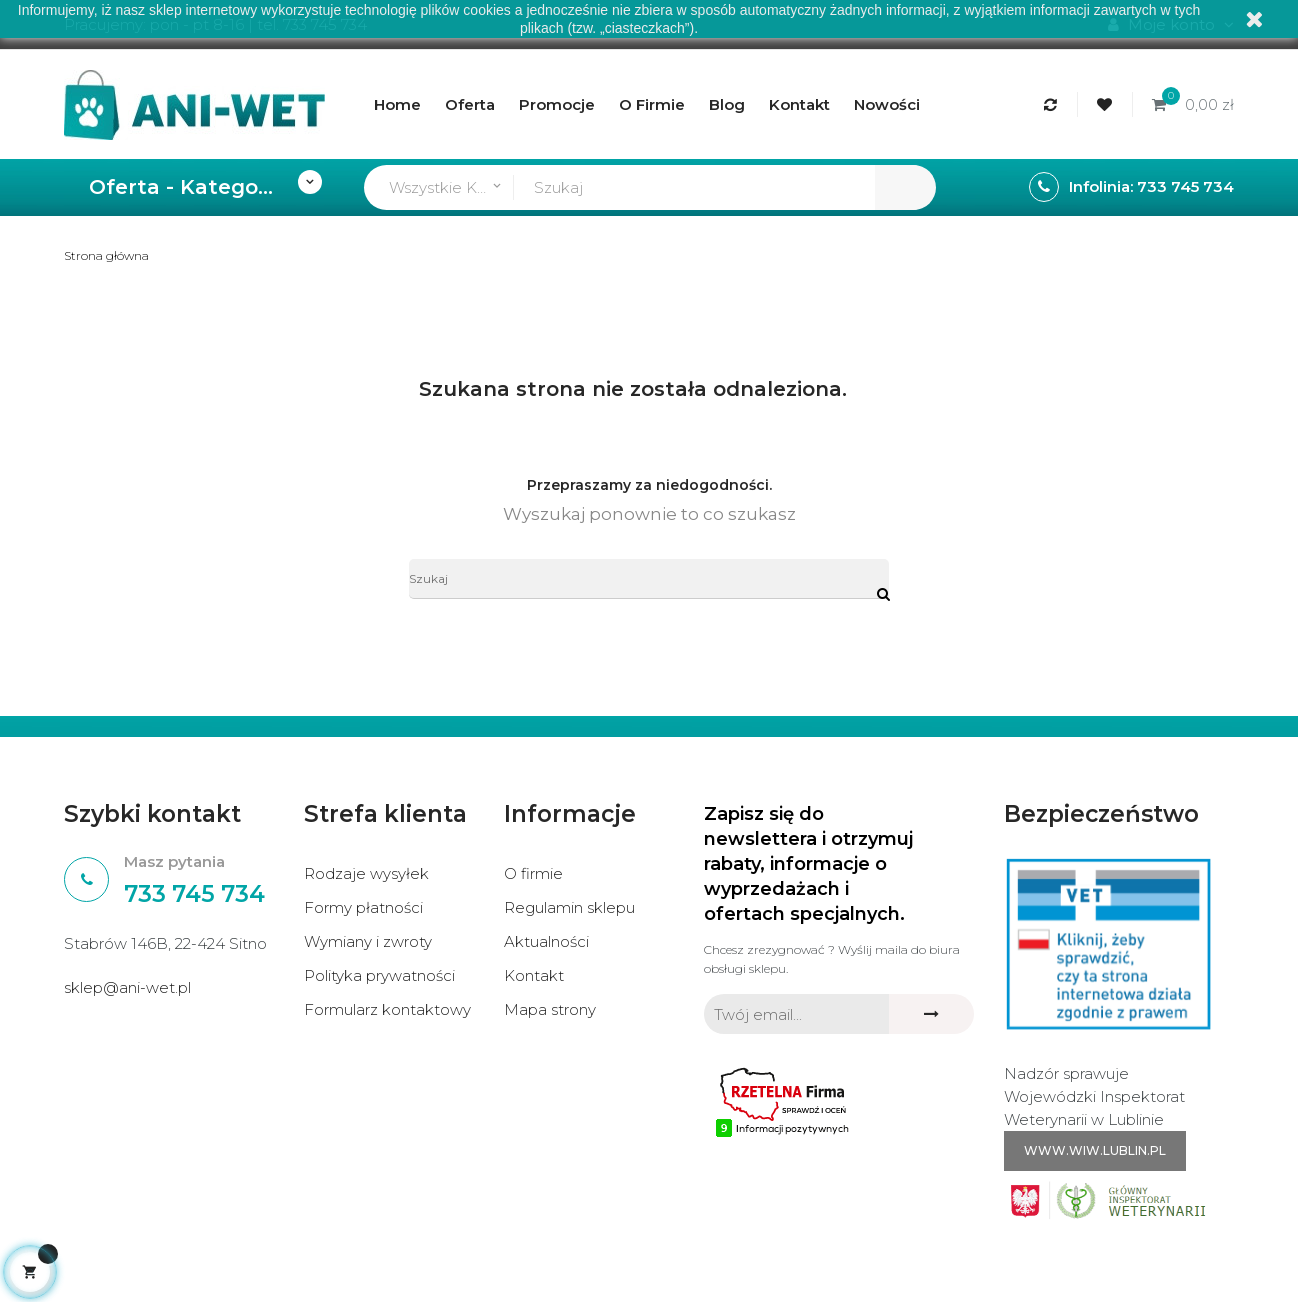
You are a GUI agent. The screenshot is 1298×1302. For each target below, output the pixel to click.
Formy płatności (363, 907)
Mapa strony (550, 1009)
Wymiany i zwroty (368, 941)
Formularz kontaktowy (387, 1009)
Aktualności (546, 941)
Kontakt (534, 975)
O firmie (533, 873)
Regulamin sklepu (569, 907)
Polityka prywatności (379, 975)
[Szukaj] (649, 579)
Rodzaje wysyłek (366, 873)
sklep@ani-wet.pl (127, 987)
